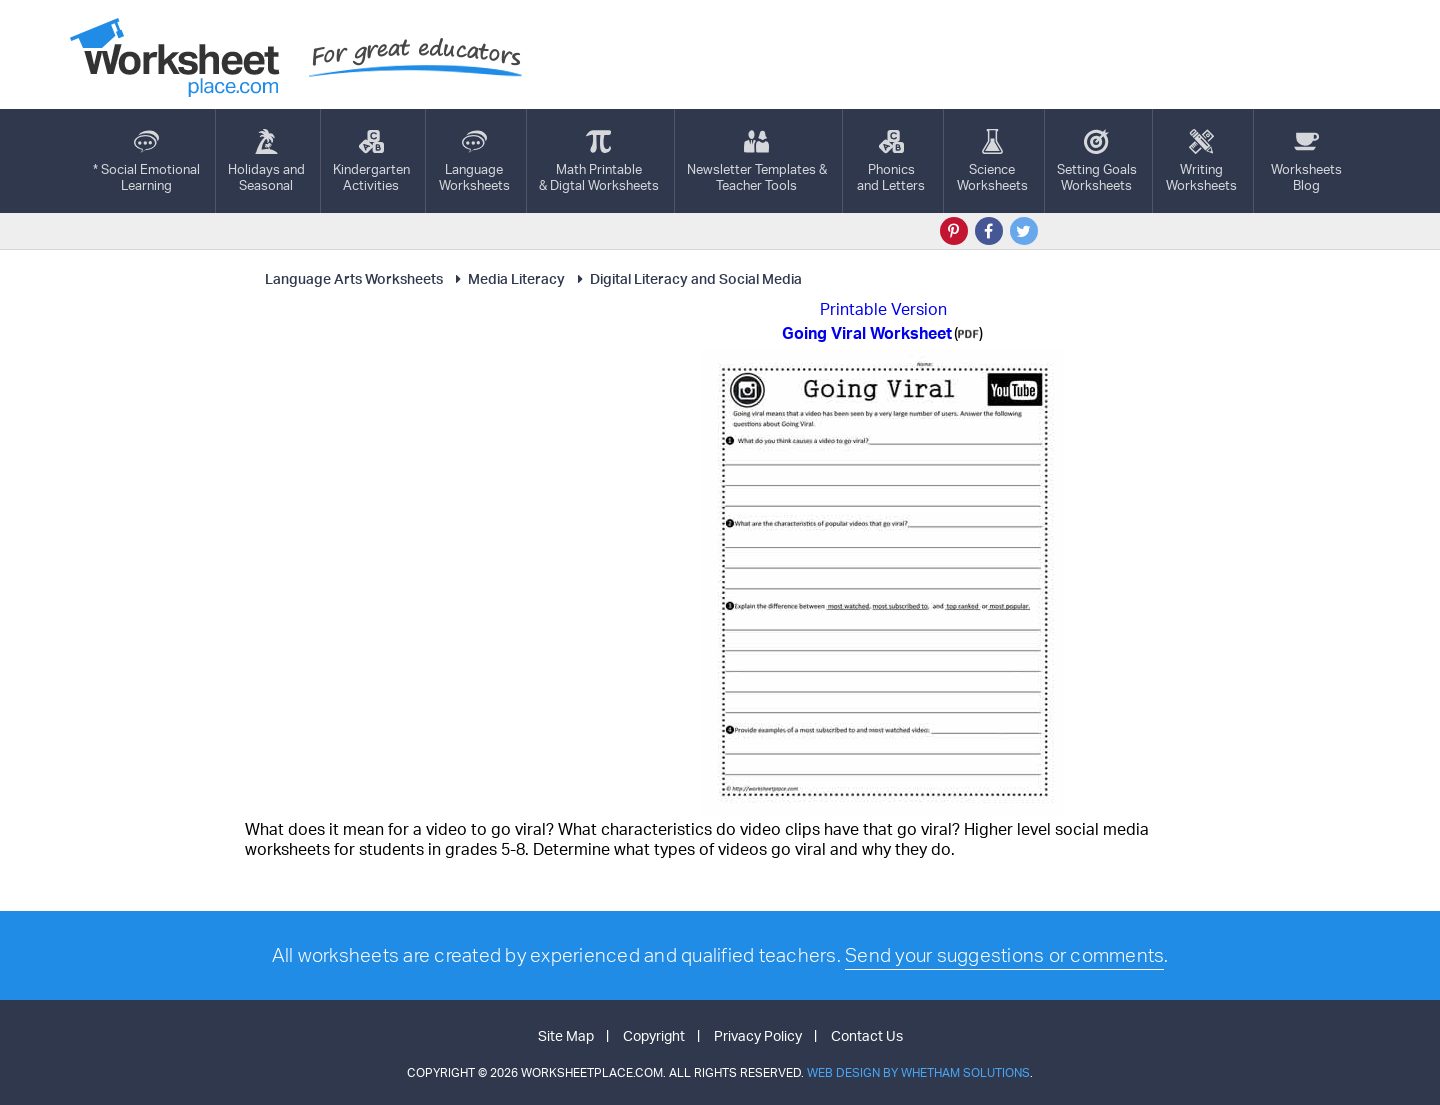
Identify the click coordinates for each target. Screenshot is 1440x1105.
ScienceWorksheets (992, 161)
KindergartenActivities (371, 161)
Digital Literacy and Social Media (687, 278)
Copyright (654, 1035)
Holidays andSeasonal (266, 161)
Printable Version (883, 309)
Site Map (566, 1035)
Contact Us (867, 1035)
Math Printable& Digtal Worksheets (599, 161)
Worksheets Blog (1306, 161)
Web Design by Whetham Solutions (918, 1072)
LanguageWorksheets (474, 161)
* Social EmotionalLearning (146, 161)
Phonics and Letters (891, 161)
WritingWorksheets (1201, 161)
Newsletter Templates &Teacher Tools (757, 161)
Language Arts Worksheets (354, 278)
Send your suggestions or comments (1004, 955)
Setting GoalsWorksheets (1097, 161)
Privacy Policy (758, 1035)
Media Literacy (507, 278)
